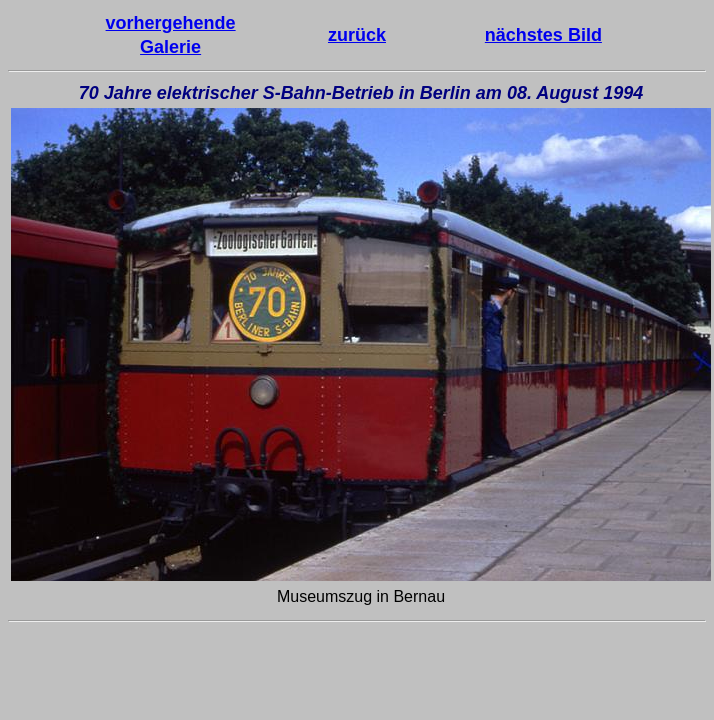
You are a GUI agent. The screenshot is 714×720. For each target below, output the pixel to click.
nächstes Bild (543, 35)
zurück (357, 35)
